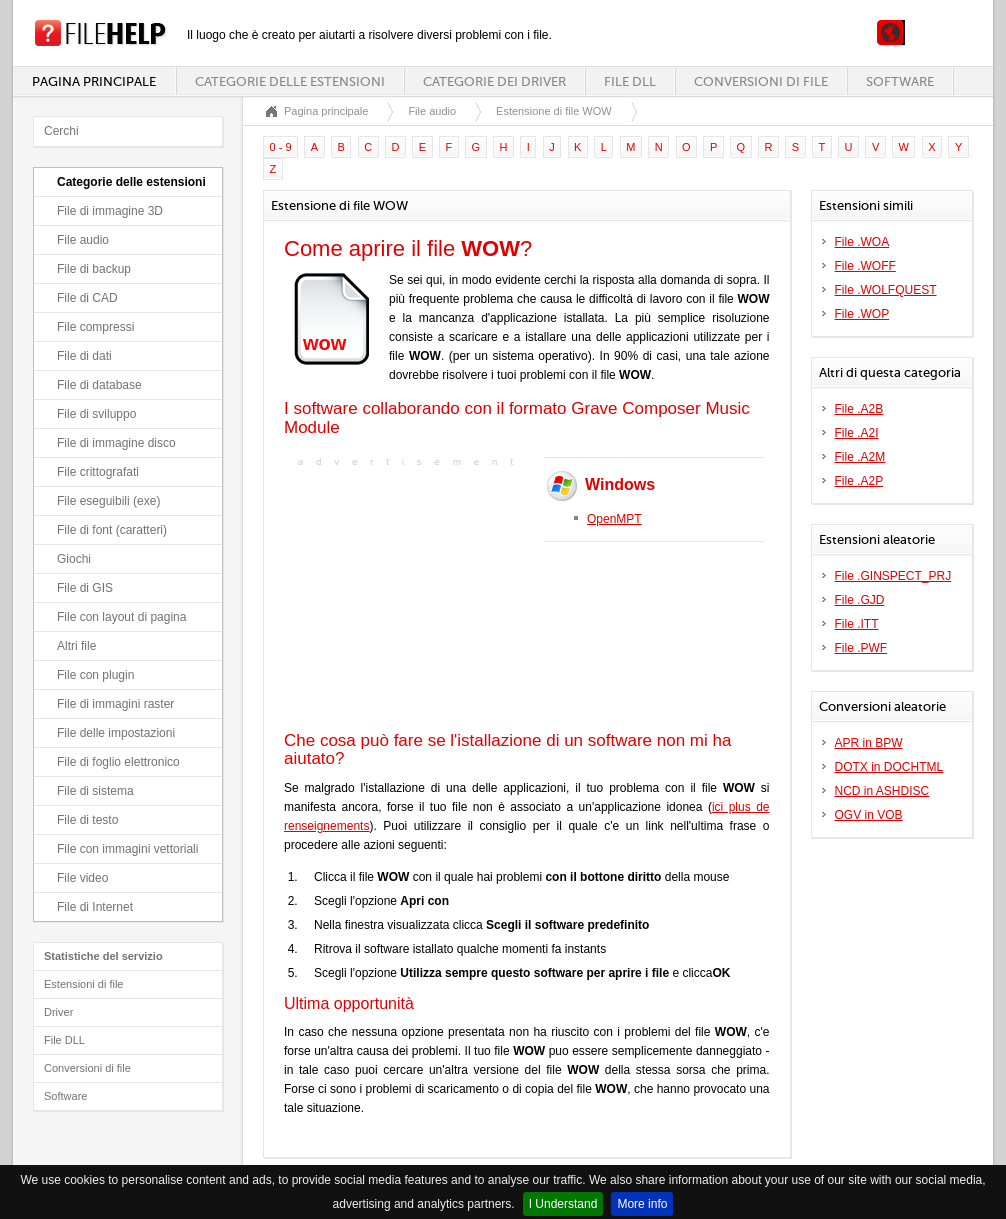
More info (642, 1204)
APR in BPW (869, 743)
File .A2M (860, 457)
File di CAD (87, 298)
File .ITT (857, 624)
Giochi (74, 559)
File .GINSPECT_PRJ (893, 576)
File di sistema (95, 791)
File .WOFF (865, 266)
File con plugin (95, 675)
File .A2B (859, 409)
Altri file (76, 646)
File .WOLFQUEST (886, 290)
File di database (99, 385)
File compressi (95, 327)
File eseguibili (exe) (108, 501)
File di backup (94, 269)
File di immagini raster (115, 704)
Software (900, 81)
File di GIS (85, 588)
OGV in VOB (869, 815)
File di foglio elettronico (118, 762)
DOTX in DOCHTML (889, 767)
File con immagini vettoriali (127, 849)
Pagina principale (94, 81)
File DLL (630, 81)
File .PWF (861, 648)
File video (82, 878)
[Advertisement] (409, 597)
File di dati (84, 356)
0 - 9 (281, 147)
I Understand (563, 1204)
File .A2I (857, 433)
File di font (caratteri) (112, 530)
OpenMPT (614, 519)
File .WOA (862, 242)
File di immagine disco (116, 443)
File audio (83, 240)
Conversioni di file (761, 81)
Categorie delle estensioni (290, 81)
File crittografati (98, 472)
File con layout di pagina (121, 617)
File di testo (87, 820)
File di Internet (95, 907)
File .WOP (862, 314)
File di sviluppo (96, 414)
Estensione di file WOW (554, 111)
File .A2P (859, 481)
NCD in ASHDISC (882, 791)
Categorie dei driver (494, 81)
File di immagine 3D (110, 211)
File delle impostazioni (116, 733)
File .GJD (860, 600)
